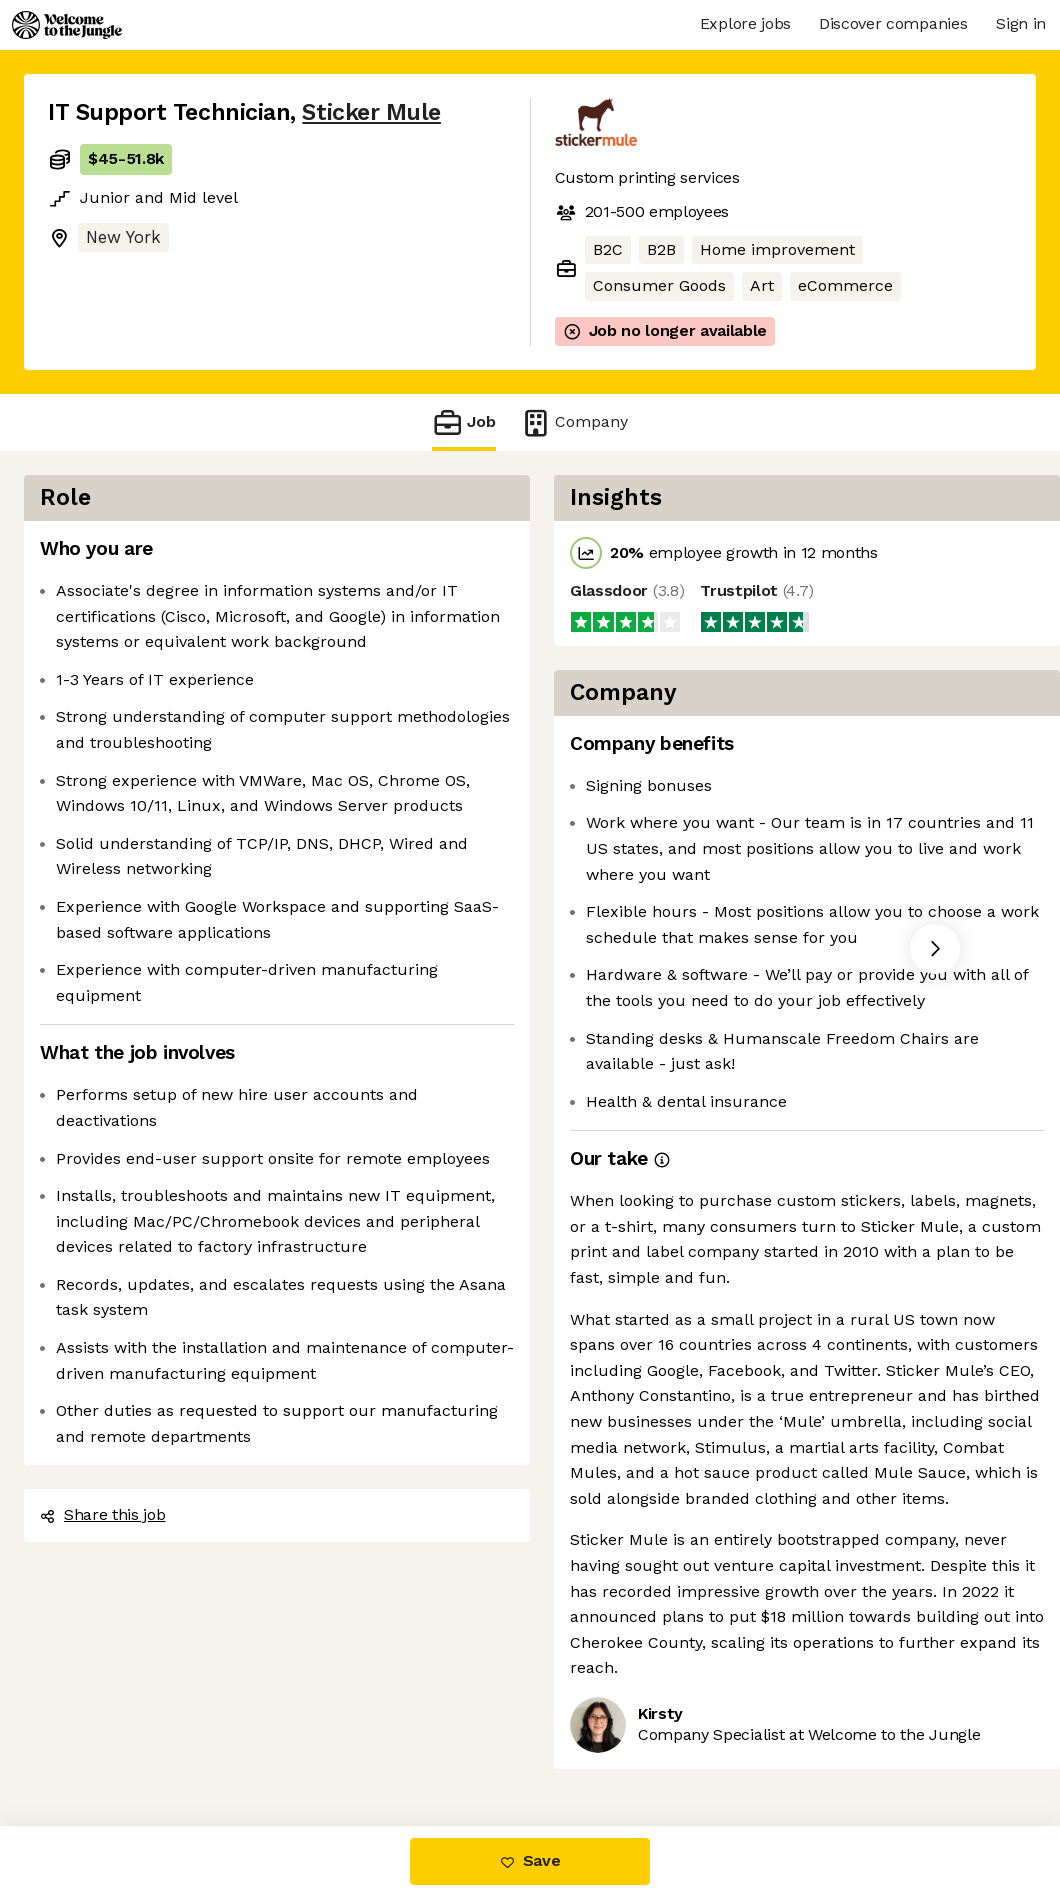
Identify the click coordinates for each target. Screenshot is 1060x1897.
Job (464, 422)
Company (574, 422)
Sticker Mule (371, 112)
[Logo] (67, 25)
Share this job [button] (103, 1514)
